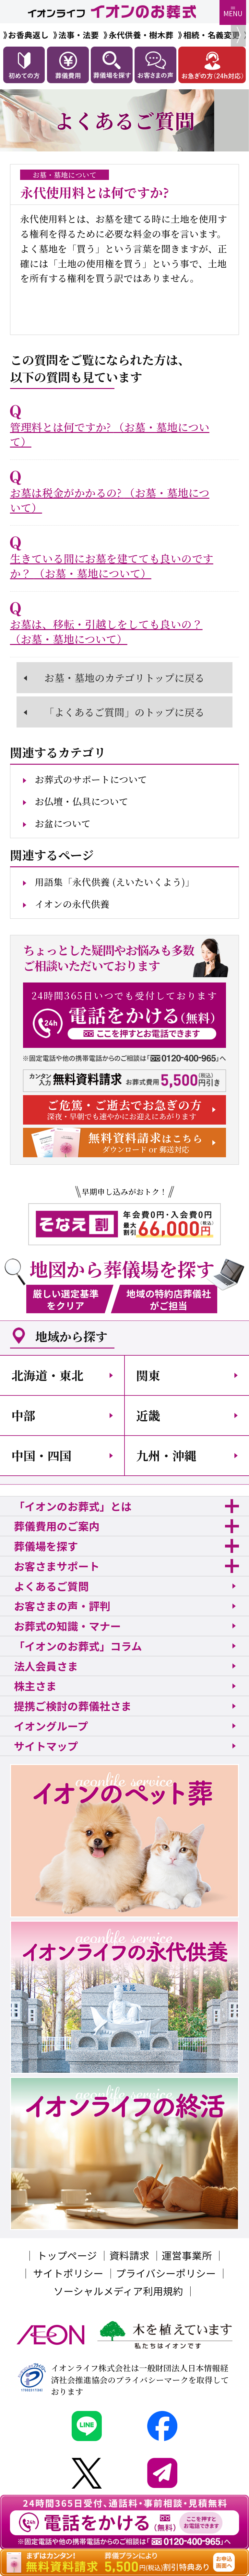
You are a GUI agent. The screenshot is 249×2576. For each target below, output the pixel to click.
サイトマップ (46, 1745)
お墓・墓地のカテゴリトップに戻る (124, 678)
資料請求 (129, 2255)
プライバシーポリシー (166, 2273)
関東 (148, 1375)
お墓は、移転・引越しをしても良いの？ (106, 631)
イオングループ (51, 1725)
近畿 (148, 1415)
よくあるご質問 (51, 1585)
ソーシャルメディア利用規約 (118, 2290)
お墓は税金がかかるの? (109, 500)
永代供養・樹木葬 (141, 34)
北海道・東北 (47, 1375)
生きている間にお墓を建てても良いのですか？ (111, 566)
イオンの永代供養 (72, 903)
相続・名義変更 (211, 34)
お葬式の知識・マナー (67, 1625)
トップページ (67, 2255)
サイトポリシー (68, 2273)
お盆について (63, 823)
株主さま (35, 1685)
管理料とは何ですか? (109, 434)
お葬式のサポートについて (91, 779)
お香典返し (28, 34)
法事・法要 (78, 34)
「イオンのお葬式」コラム (78, 1645)
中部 (23, 1415)
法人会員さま (46, 1665)
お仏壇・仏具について (81, 801)
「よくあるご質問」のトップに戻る (124, 712)
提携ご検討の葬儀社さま (73, 1705)
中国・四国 (41, 1455)
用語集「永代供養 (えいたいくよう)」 (115, 881)
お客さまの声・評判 (62, 1605)
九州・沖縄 (166, 1455)
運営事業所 (187, 2255)
